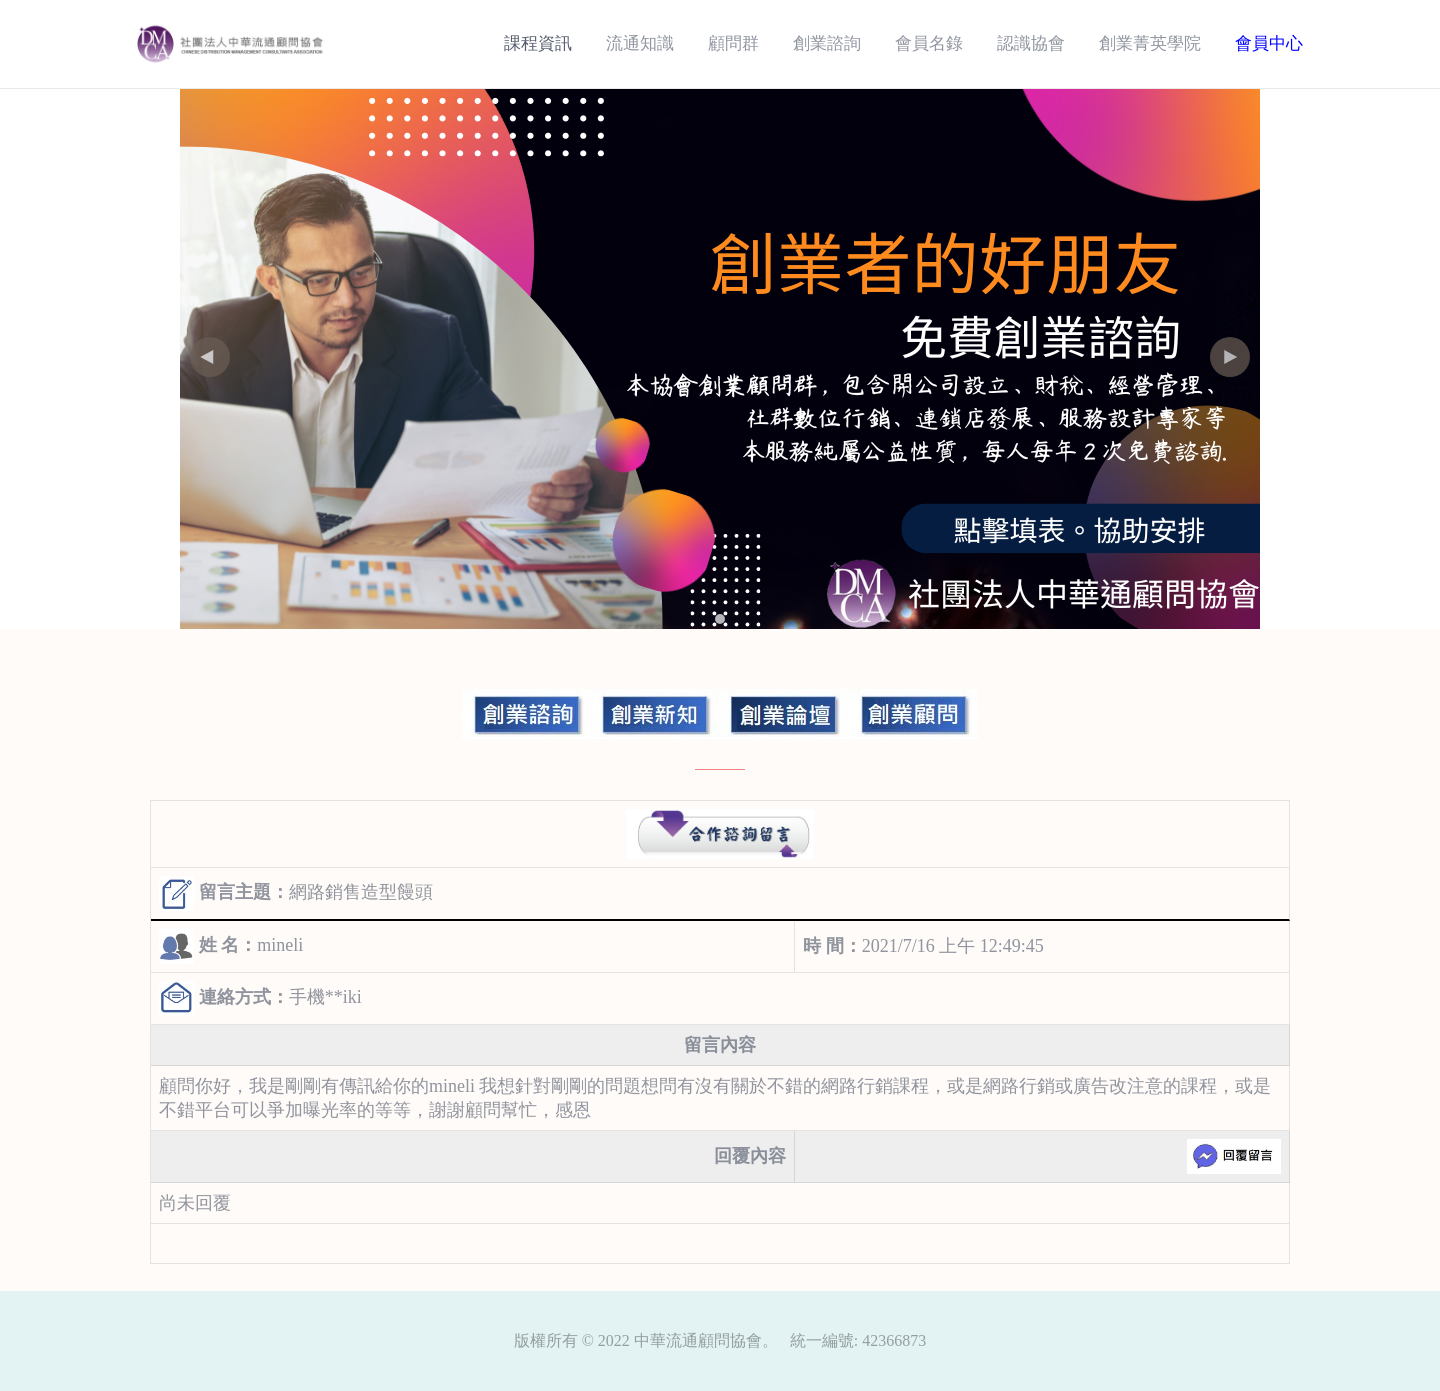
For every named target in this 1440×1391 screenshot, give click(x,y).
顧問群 (733, 43)
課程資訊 (538, 43)
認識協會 (1031, 43)
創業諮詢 (827, 43)
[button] (1230, 357)
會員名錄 (929, 43)
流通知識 (640, 43)
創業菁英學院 (1150, 43)
